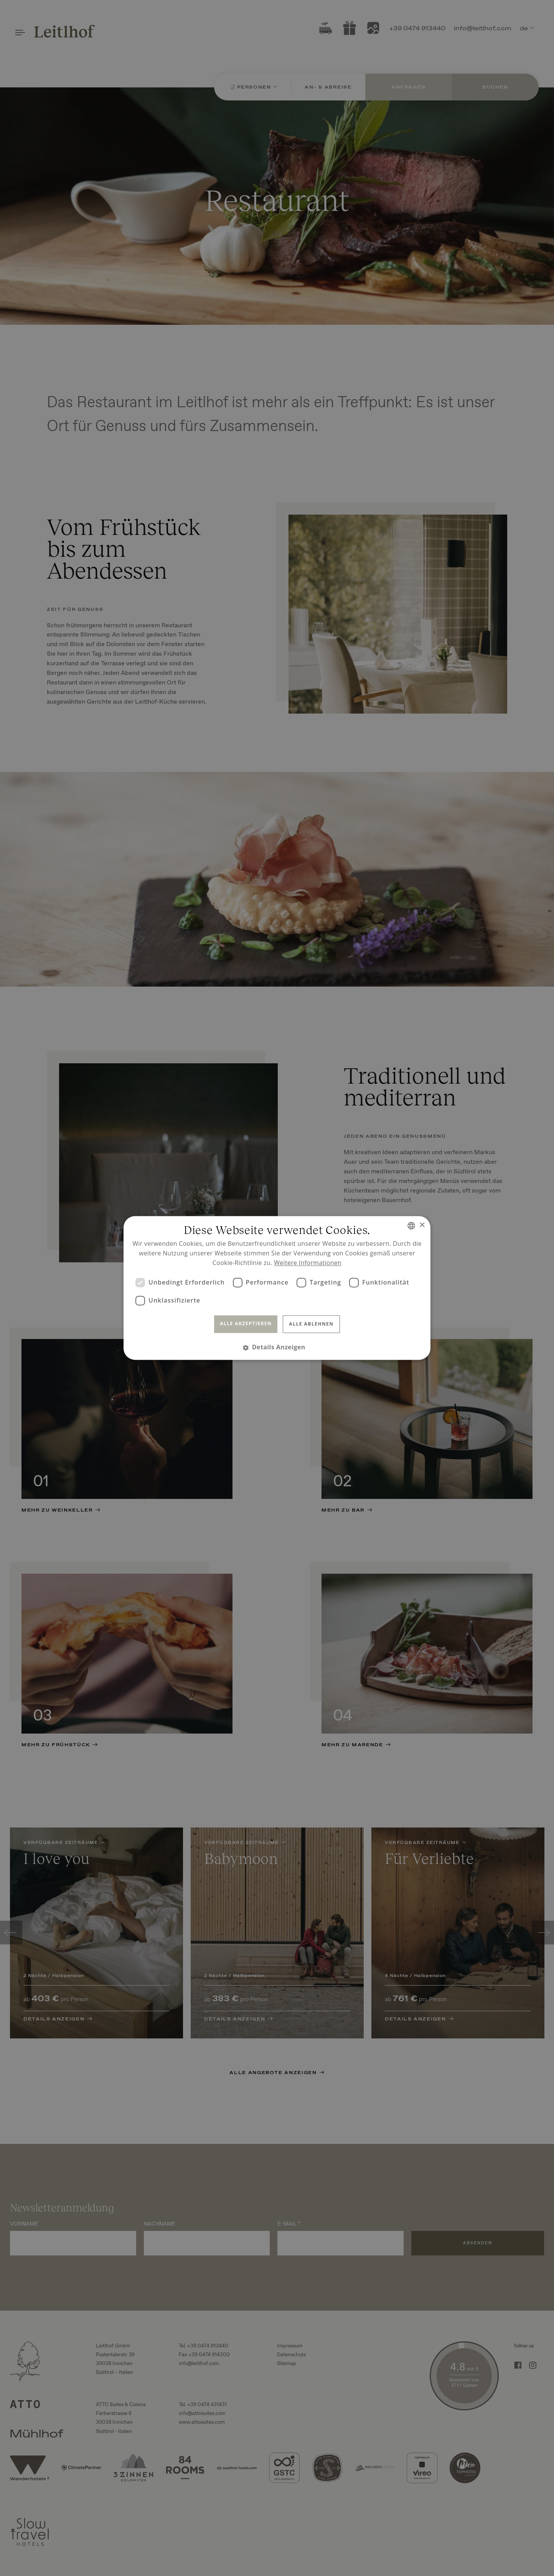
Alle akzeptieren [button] (246, 1323)
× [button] (422, 1225)
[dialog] (277, 1288)
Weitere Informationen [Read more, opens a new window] (307, 1262)
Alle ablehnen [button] (311, 1324)
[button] (277, 1347)
